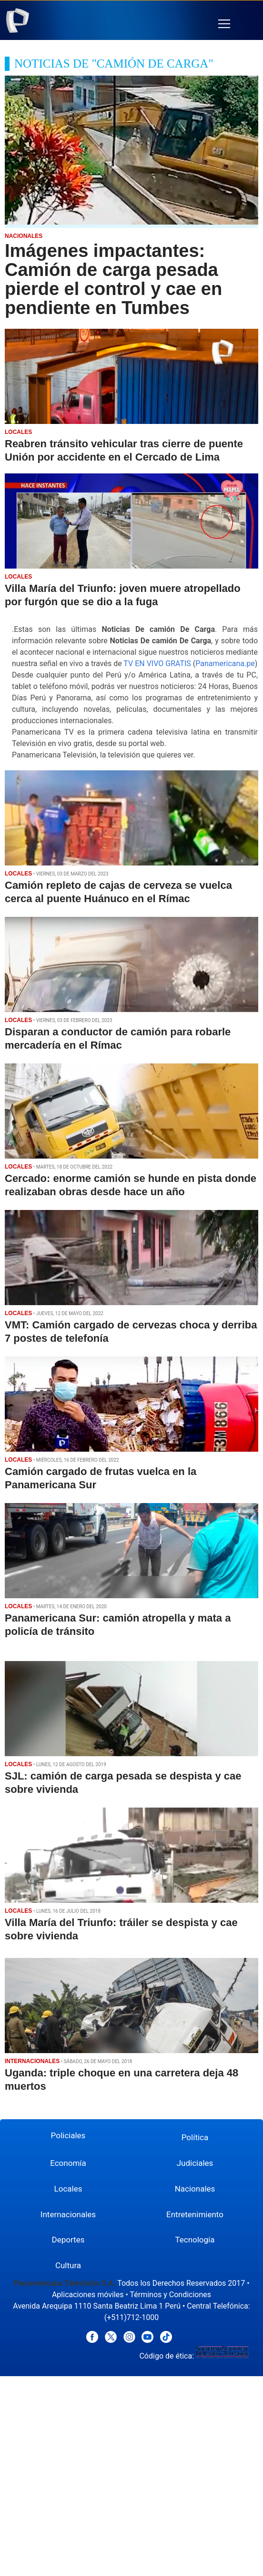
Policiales (68, 2135)
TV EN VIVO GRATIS (157, 663)
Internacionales (68, 2214)
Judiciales (195, 2163)
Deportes (68, 2239)
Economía (68, 2163)
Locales (68, 2188)
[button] (224, 24)
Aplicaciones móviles (88, 2294)
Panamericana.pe (224, 663)
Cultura (68, 2265)
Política (195, 2137)
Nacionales (195, 2188)
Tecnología (194, 2239)
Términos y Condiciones (170, 2294)
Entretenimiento (194, 2214)
